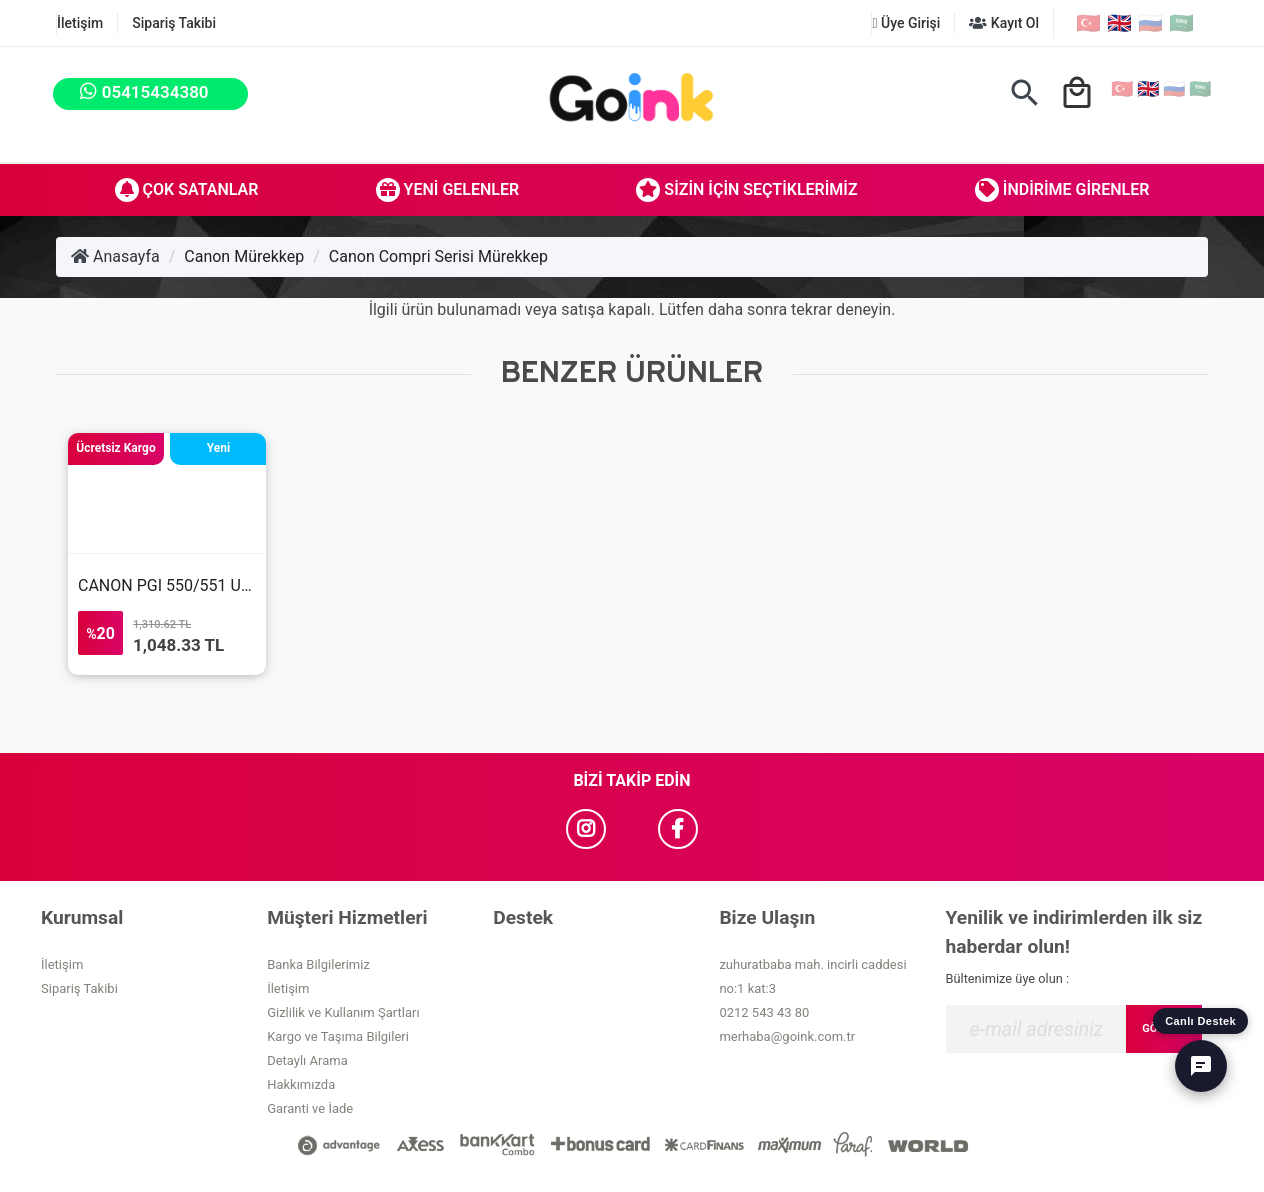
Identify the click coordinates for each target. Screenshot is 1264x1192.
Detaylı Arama (307, 1060)
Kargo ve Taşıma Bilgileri (338, 1036)
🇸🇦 (1181, 23)
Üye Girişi (906, 23)
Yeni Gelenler (448, 190)
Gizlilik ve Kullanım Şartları (343, 1012)
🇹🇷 (1088, 23)
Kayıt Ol (1004, 23)
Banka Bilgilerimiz (318, 964)
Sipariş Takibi (174, 23)
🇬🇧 (1119, 23)
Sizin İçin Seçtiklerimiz (746, 190)
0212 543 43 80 (764, 1012)
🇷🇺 (1150, 23)
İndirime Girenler (1062, 190)
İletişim (80, 23)
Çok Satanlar (187, 190)
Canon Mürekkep (244, 256)
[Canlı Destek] (1201, 1066)
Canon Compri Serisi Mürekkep (438, 256)
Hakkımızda (301, 1084)
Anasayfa (115, 256)
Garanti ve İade (310, 1108)
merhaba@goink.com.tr (787, 1036)
